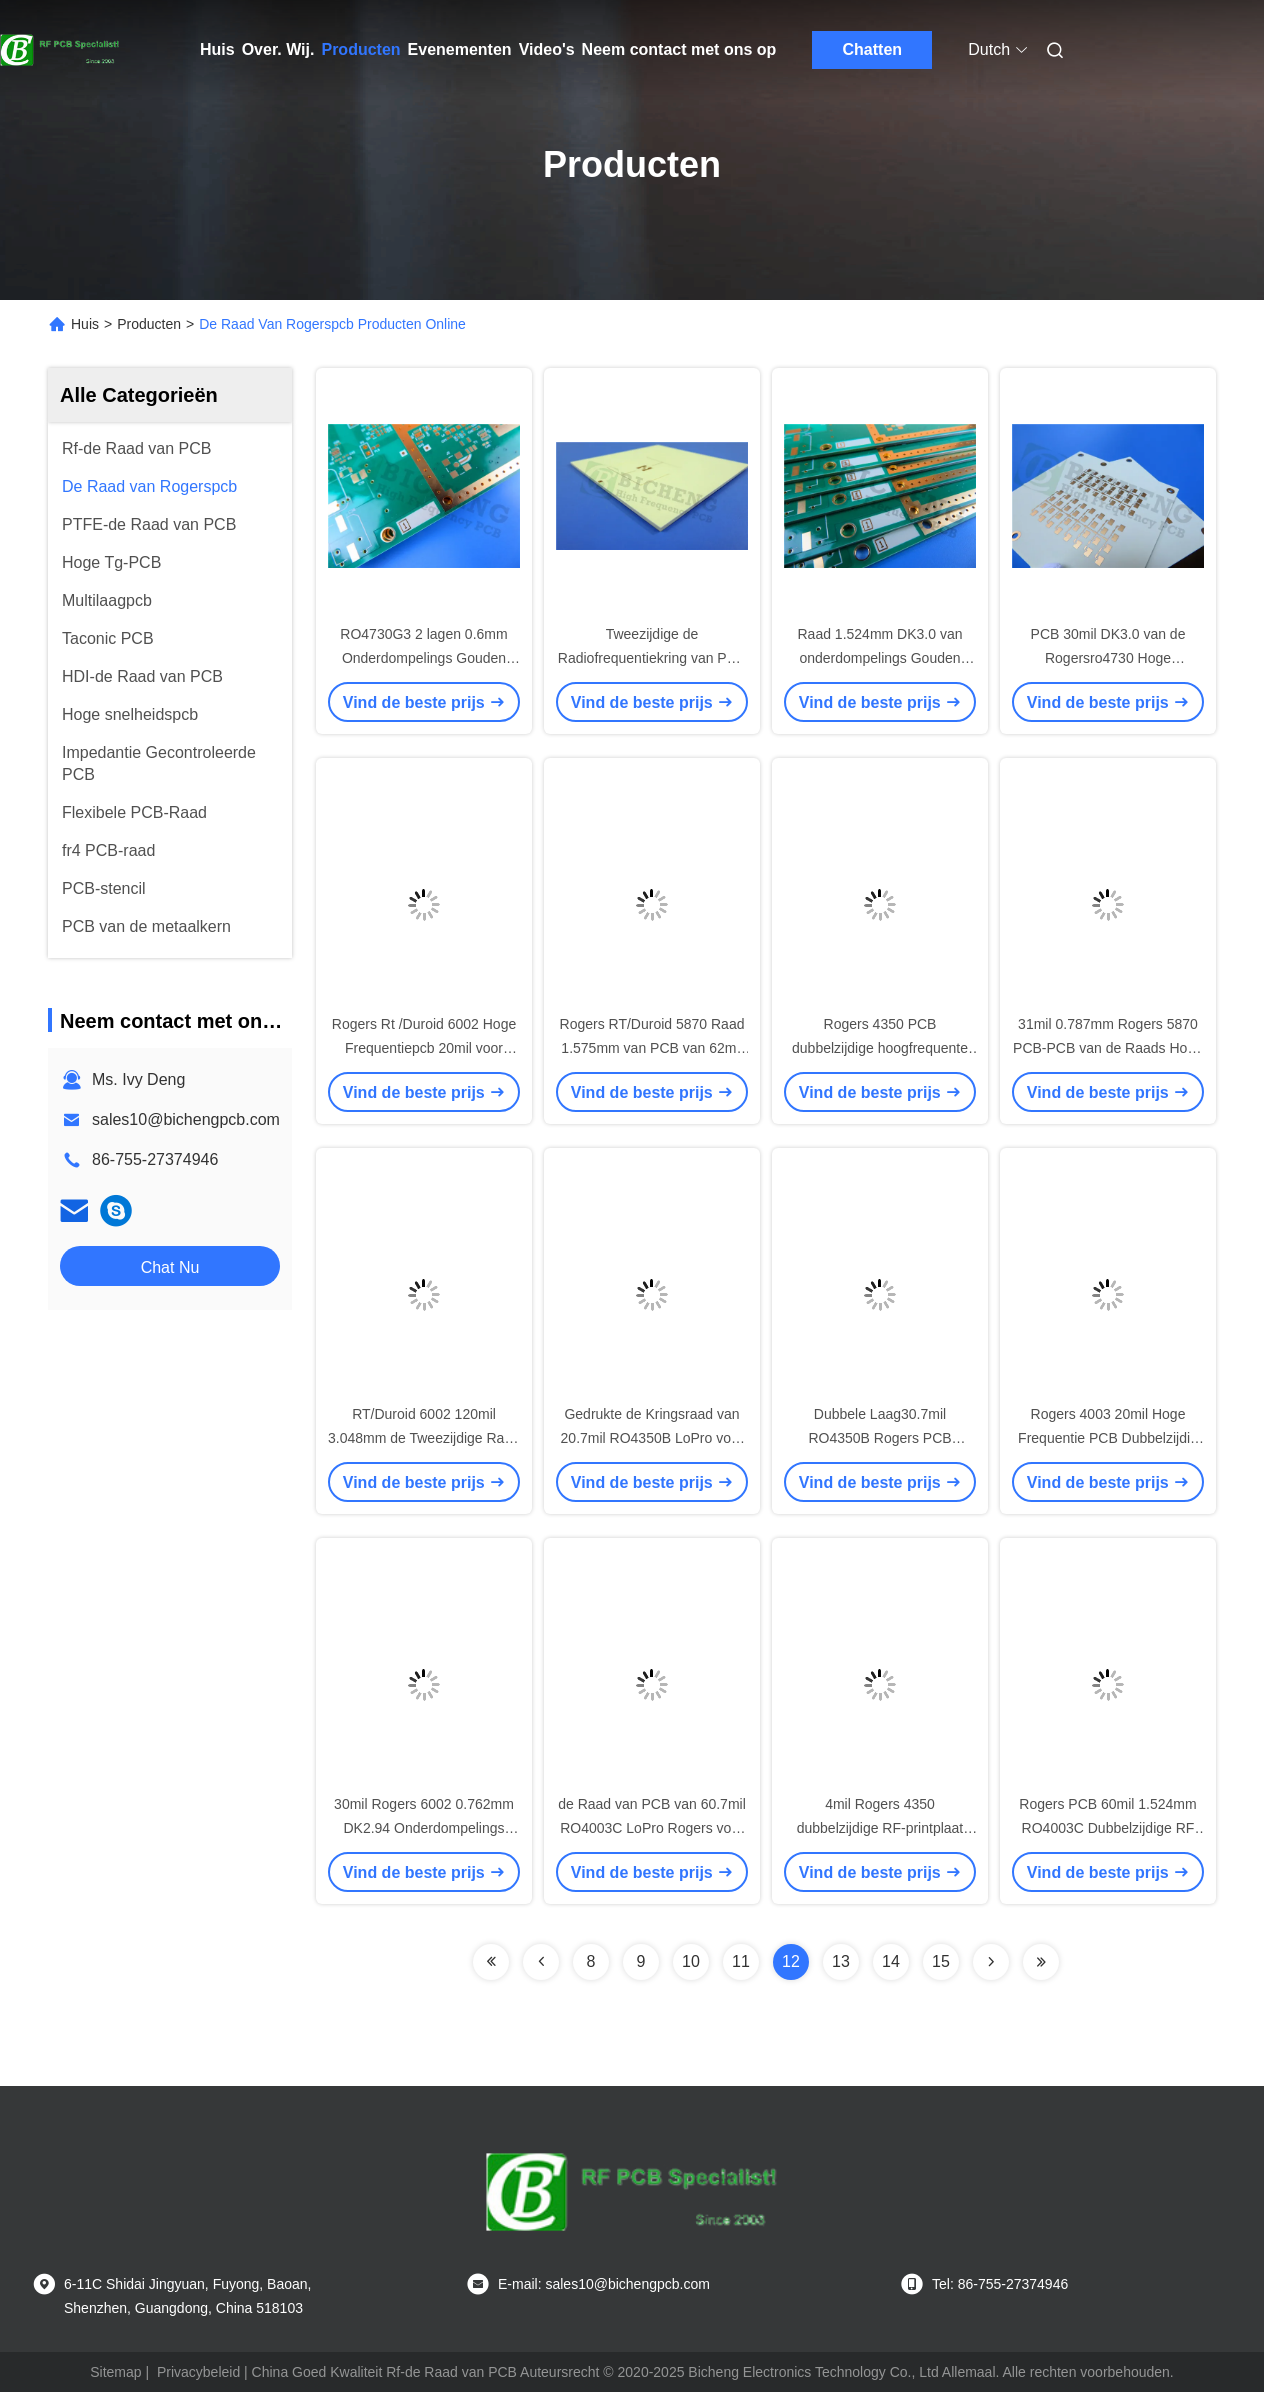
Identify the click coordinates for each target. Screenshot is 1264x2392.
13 (841, 1961)
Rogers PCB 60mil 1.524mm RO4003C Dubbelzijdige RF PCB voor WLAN (1107, 1828)
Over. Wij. (278, 49)
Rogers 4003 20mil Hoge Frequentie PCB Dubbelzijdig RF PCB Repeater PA (1108, 1438)
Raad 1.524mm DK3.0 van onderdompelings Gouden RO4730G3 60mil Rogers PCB (880, 658)
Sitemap (115, 2372)
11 (741, 1961)
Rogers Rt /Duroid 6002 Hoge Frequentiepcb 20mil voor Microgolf (424, 1048)
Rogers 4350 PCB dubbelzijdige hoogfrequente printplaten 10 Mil (880, 1048)
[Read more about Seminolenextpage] (491, 1962)
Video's (547, 49)
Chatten (873, 49)
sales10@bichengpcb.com (186, 1119)
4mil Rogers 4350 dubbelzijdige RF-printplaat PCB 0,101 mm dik (880, 1828)
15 (941, 1961)
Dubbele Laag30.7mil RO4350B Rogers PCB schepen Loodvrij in (879, 1438)
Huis (217, 49)
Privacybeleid (198, 2372)
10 (691, 1961)
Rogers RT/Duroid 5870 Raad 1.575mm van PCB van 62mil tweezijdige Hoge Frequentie (652, 1048)
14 (891, 1961)
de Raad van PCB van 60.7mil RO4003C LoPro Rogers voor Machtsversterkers (652, 1828)
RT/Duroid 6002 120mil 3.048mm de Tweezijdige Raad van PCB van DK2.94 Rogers (424, 1438)
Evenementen (460, 49)
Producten (360, 49)
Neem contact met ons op (679, 49)
